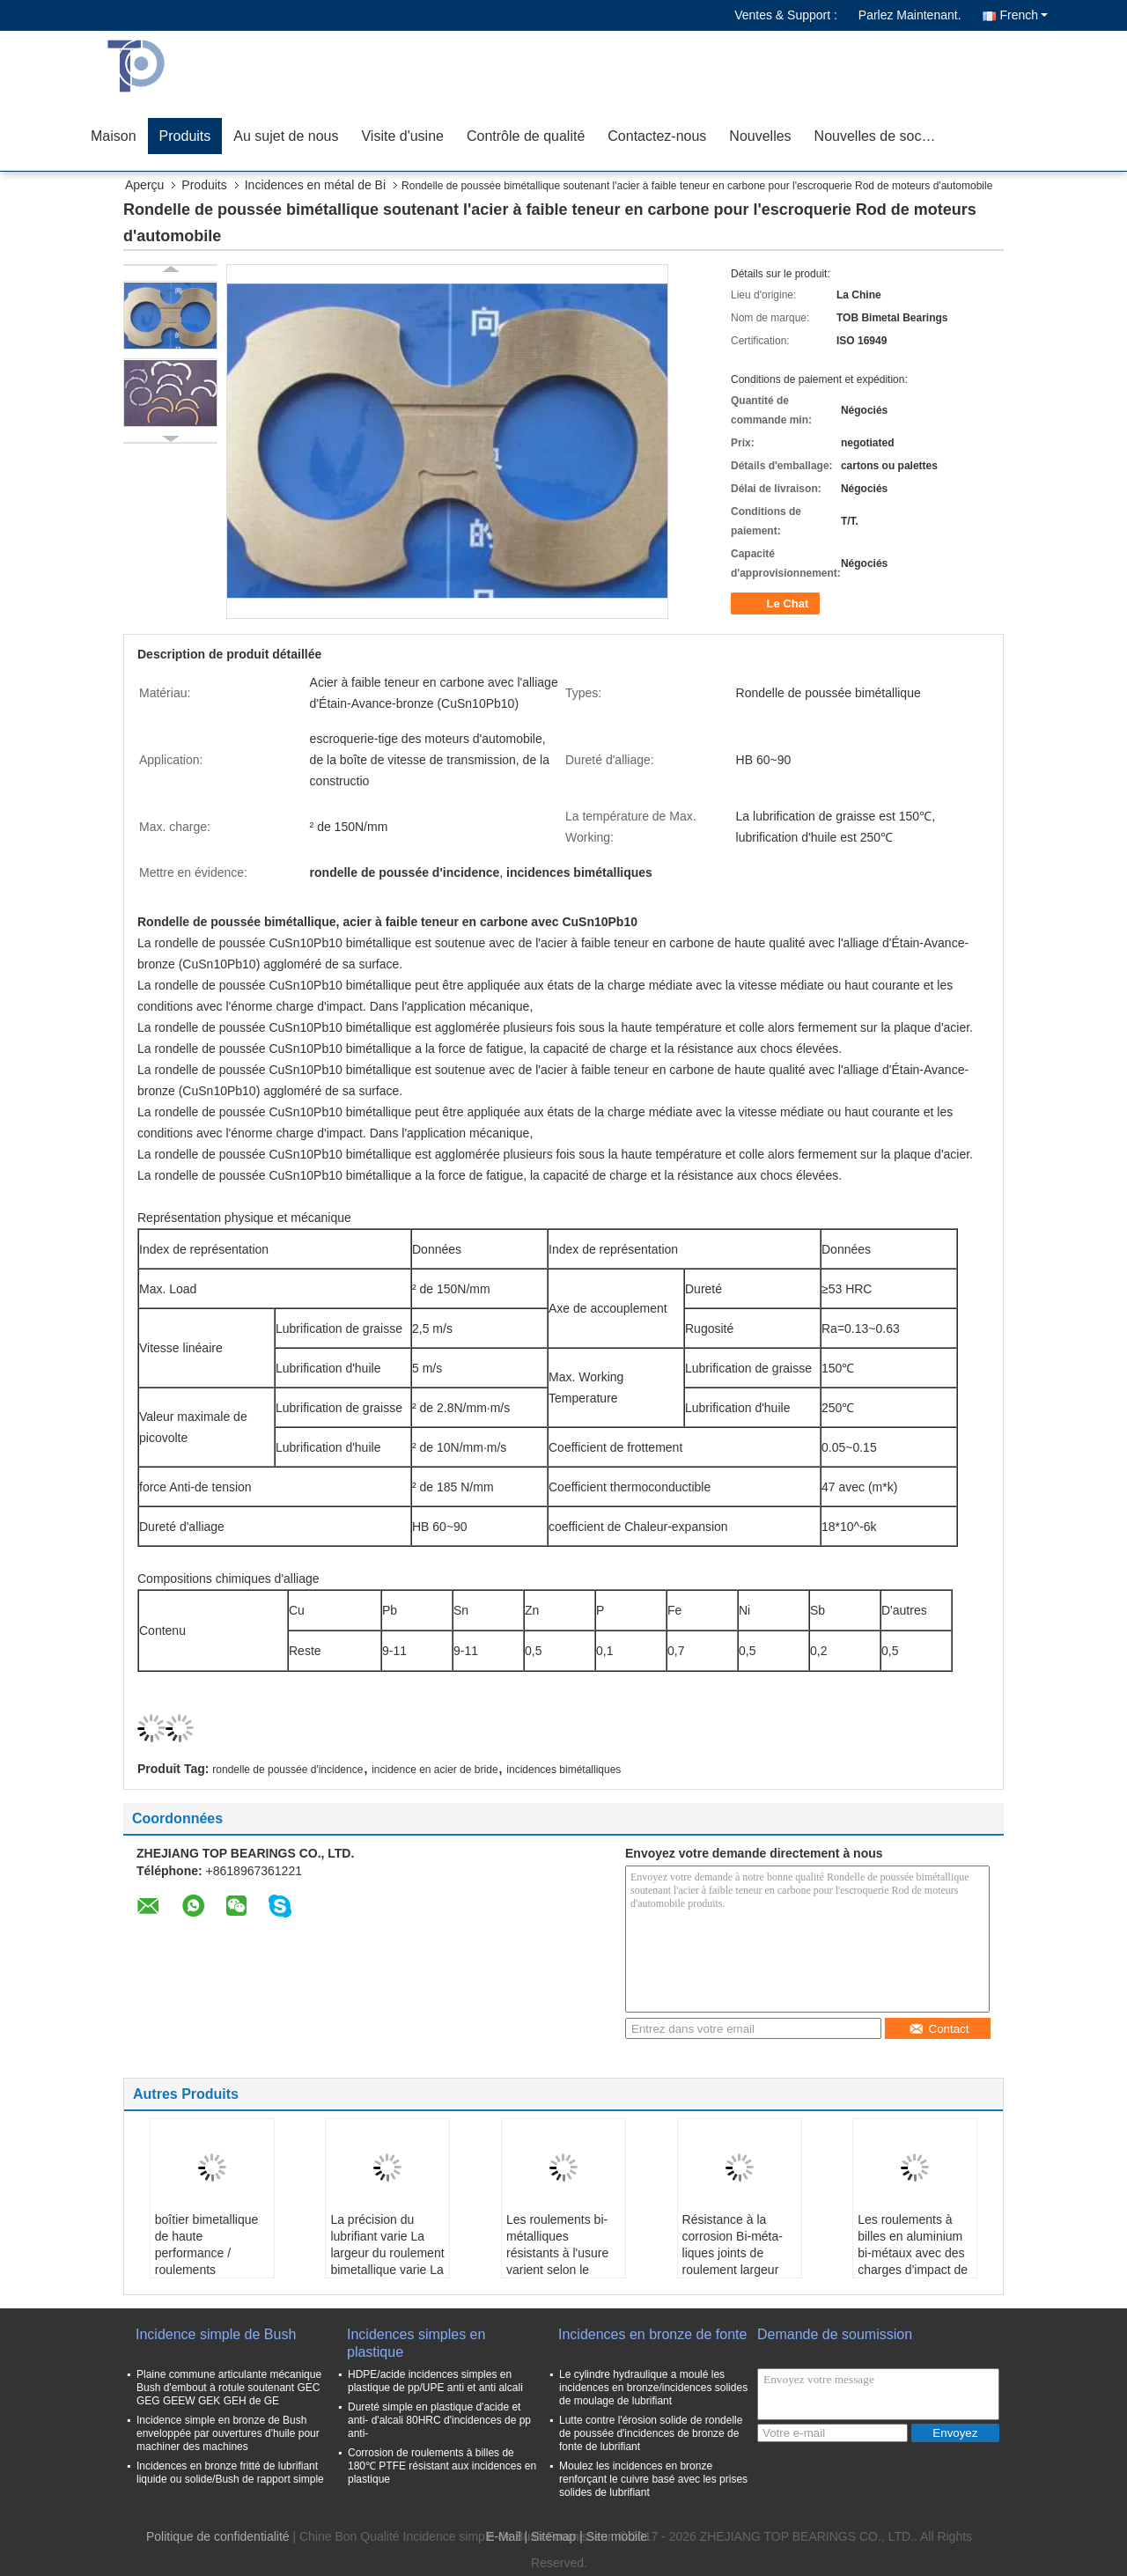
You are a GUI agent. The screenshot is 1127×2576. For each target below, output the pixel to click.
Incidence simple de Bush (216, 2334)
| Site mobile (613, 2536)
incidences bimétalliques (563, 1769)
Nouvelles (760, 136)
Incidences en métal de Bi (315, 185)
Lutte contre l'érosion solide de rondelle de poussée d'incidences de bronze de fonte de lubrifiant (650, 2433)
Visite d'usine (402, 136)
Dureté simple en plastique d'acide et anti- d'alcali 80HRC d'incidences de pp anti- (439, 2420)
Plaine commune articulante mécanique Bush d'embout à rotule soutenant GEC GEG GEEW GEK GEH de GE (228, 2387)
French (1023, 15)
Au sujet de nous (285, 136)
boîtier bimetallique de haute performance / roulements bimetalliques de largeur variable (207, 2261)
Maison (113, 136)
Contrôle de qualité (526, 136)
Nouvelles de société (879, 136)
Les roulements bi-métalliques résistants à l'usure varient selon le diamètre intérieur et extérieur (561, 2261)
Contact (939, 2028)
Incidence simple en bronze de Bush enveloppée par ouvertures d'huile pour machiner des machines (228, 2433)
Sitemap (553, 2536)
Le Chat (777, 604)
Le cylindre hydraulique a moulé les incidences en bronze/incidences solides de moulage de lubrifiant (653, 2387)
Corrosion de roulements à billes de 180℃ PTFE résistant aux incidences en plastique (442, 2466)
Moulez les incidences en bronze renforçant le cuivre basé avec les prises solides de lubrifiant (653, 2479)
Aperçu (144, 185)
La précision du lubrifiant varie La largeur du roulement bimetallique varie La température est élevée (387, 2261)
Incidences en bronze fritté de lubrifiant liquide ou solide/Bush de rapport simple (230, 2472)
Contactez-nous (657, 136)
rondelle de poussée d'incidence (287, 1769)
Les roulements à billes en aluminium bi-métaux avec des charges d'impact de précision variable (913, 2252)
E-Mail (503, 2536)
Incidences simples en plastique (416, 2343)
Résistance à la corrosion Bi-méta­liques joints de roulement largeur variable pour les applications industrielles (732, 2269)
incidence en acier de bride (434, 1769)
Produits (185, 136)
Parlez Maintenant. (909, 15)
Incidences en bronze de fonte (652, 2334)
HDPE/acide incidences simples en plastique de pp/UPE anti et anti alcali (435, 2381)
